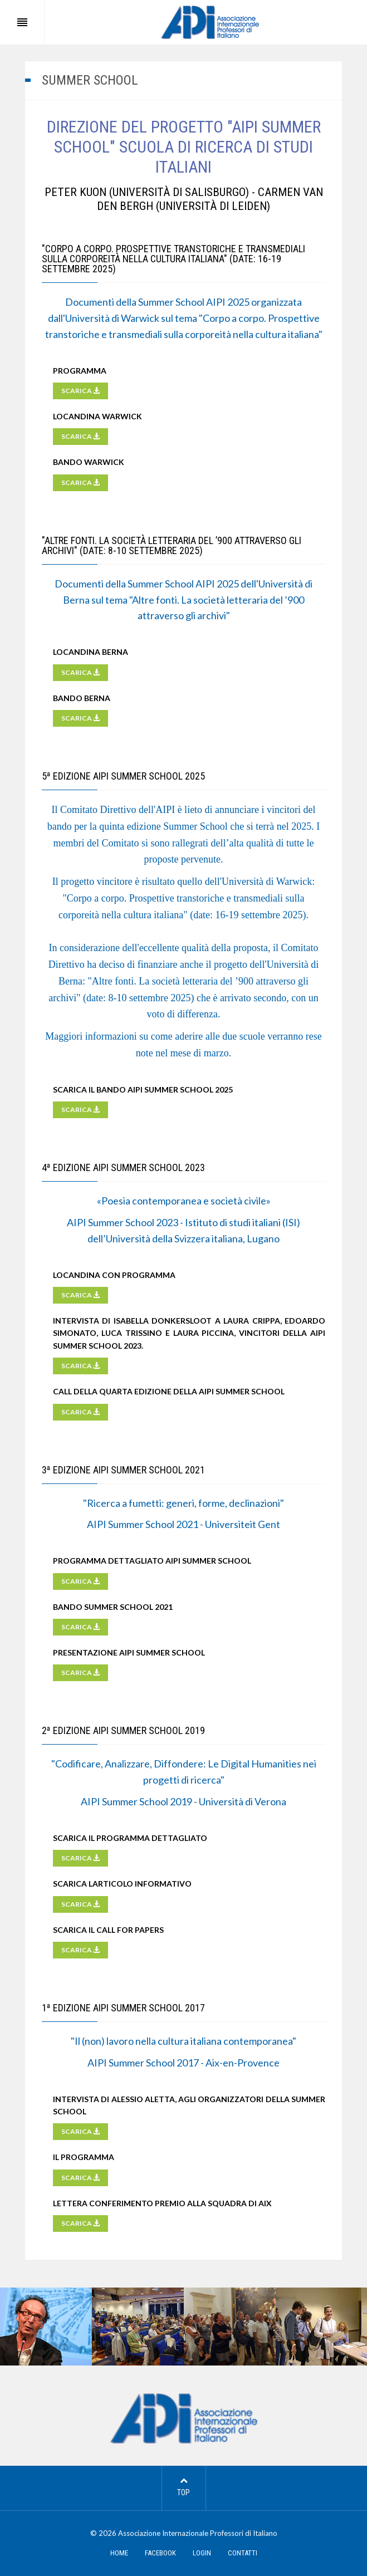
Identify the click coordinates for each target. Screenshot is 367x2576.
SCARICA (80, 390)
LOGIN (202, 2553)
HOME (119, 2553)
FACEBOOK (160, 2553)
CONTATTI (242, 2553)
